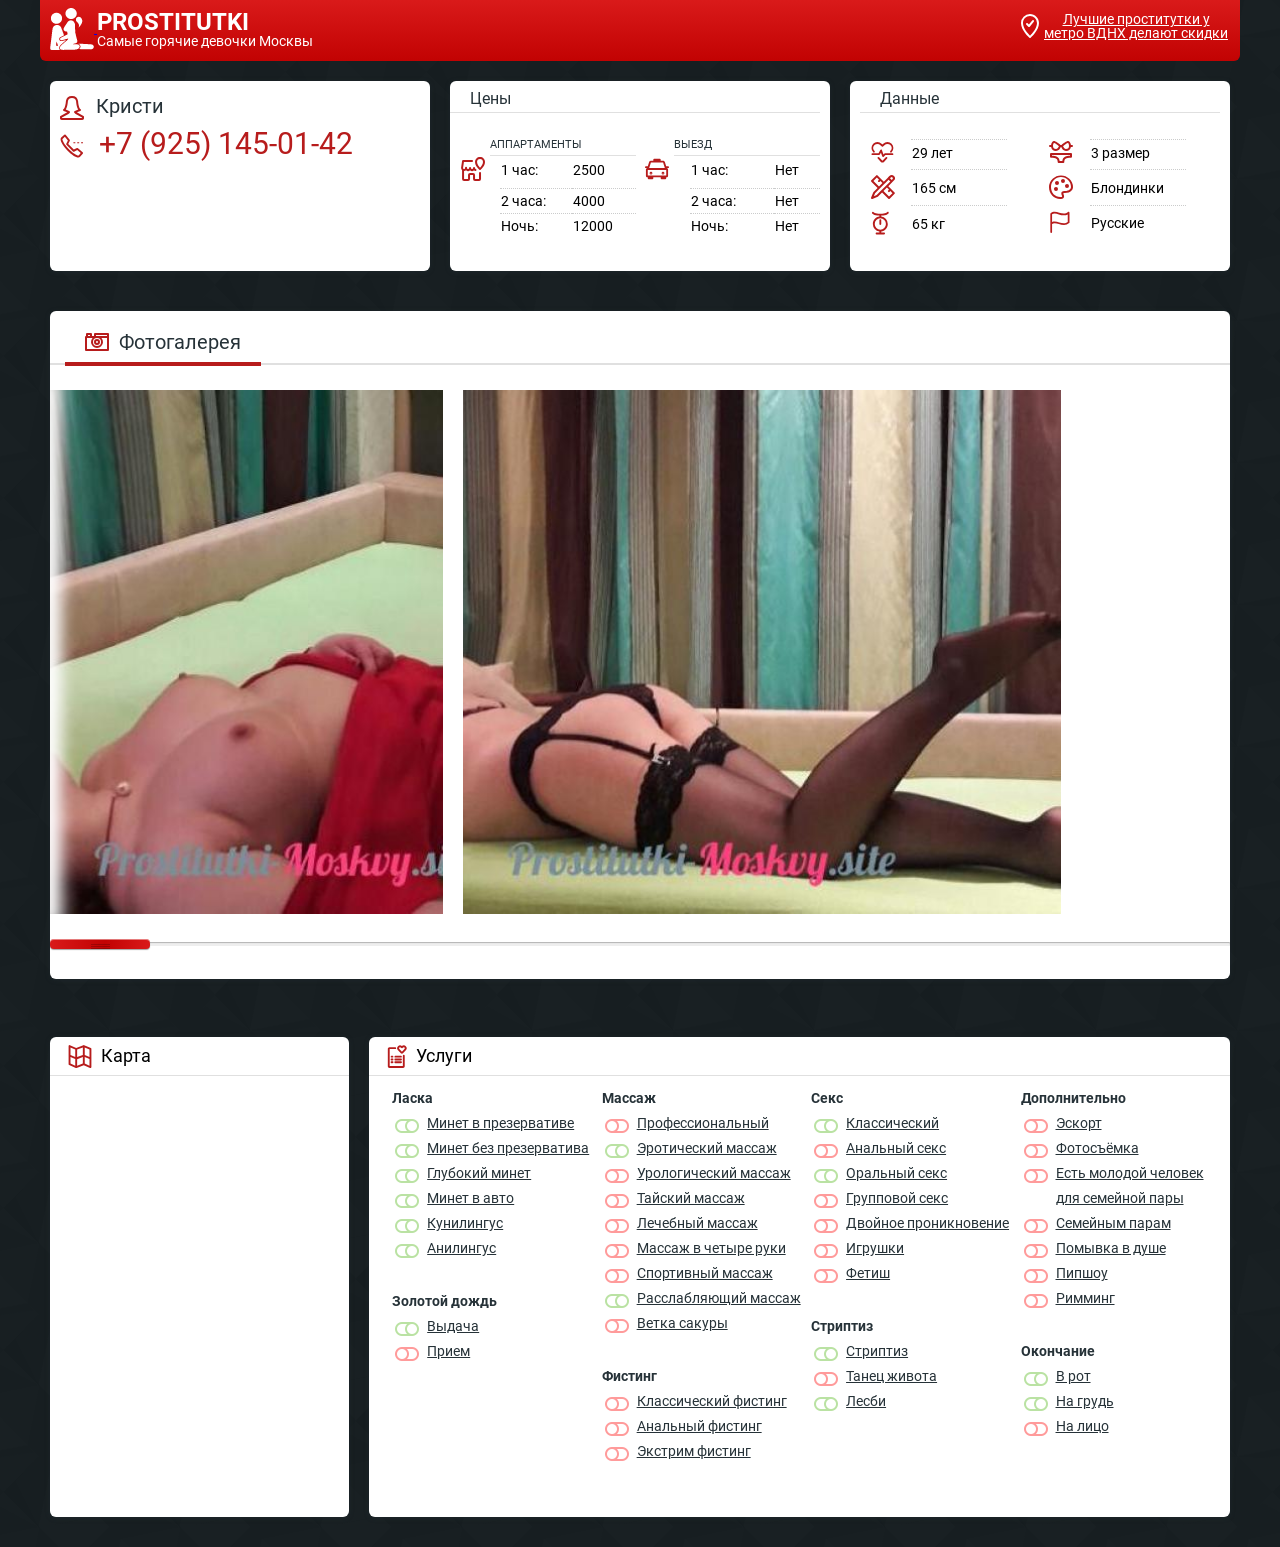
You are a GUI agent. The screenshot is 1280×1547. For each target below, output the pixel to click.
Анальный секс (896, 1148)
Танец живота (891, 1376)
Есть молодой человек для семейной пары (1130, 1185)
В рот (1073, 1376)
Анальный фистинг (699, 1426)
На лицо (1082, 1426)
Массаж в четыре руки (711, 1248)
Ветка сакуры (682, 1323)
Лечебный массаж (697, 1223)
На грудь (1085, 1401)
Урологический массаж (714, 1173)
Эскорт (1079, 1123)
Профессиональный (703, 1123)
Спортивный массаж (705, 1273)
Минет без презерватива (508, 1148)
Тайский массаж (691, 1198)
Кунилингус (465, 1223)
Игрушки (875, 1248)
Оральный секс (896, 1173)
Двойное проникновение (927, 1223)
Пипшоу (1082, 1273)
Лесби (866, 1401)
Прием (448, 1351)
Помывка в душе (1111, 1248)
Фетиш (868, 1273)
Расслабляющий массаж (719, 1298)
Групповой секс (897, 1198)
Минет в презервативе (500, 1123)
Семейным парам (1113, 1223)
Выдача (453, 1326)
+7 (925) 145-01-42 (206, 143)
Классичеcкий (892, 1123)
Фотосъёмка (1097, 1148)
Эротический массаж (707, 1148)
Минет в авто (470, 1198)
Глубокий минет (479, 1173)
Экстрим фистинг (694, 1451)
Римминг (1085, 1298)
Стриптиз (877, 1351)
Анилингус (461, 1248)
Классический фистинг (712, 1401)
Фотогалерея (163, 342)
